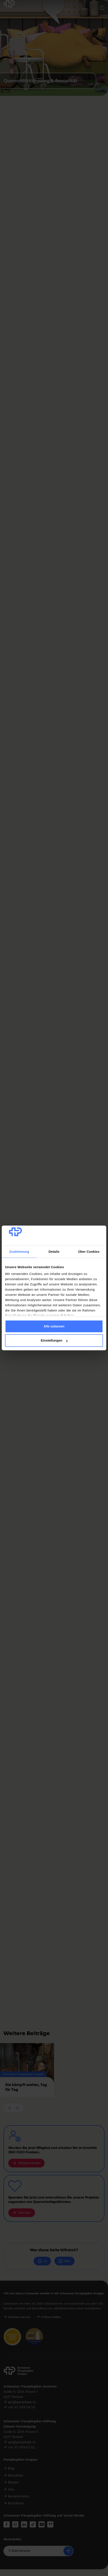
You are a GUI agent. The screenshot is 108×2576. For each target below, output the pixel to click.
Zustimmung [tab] (19, 1251)
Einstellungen (54, 1340)
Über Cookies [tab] (88, 1251)
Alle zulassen (54, 1326)
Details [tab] (54, 1251)
